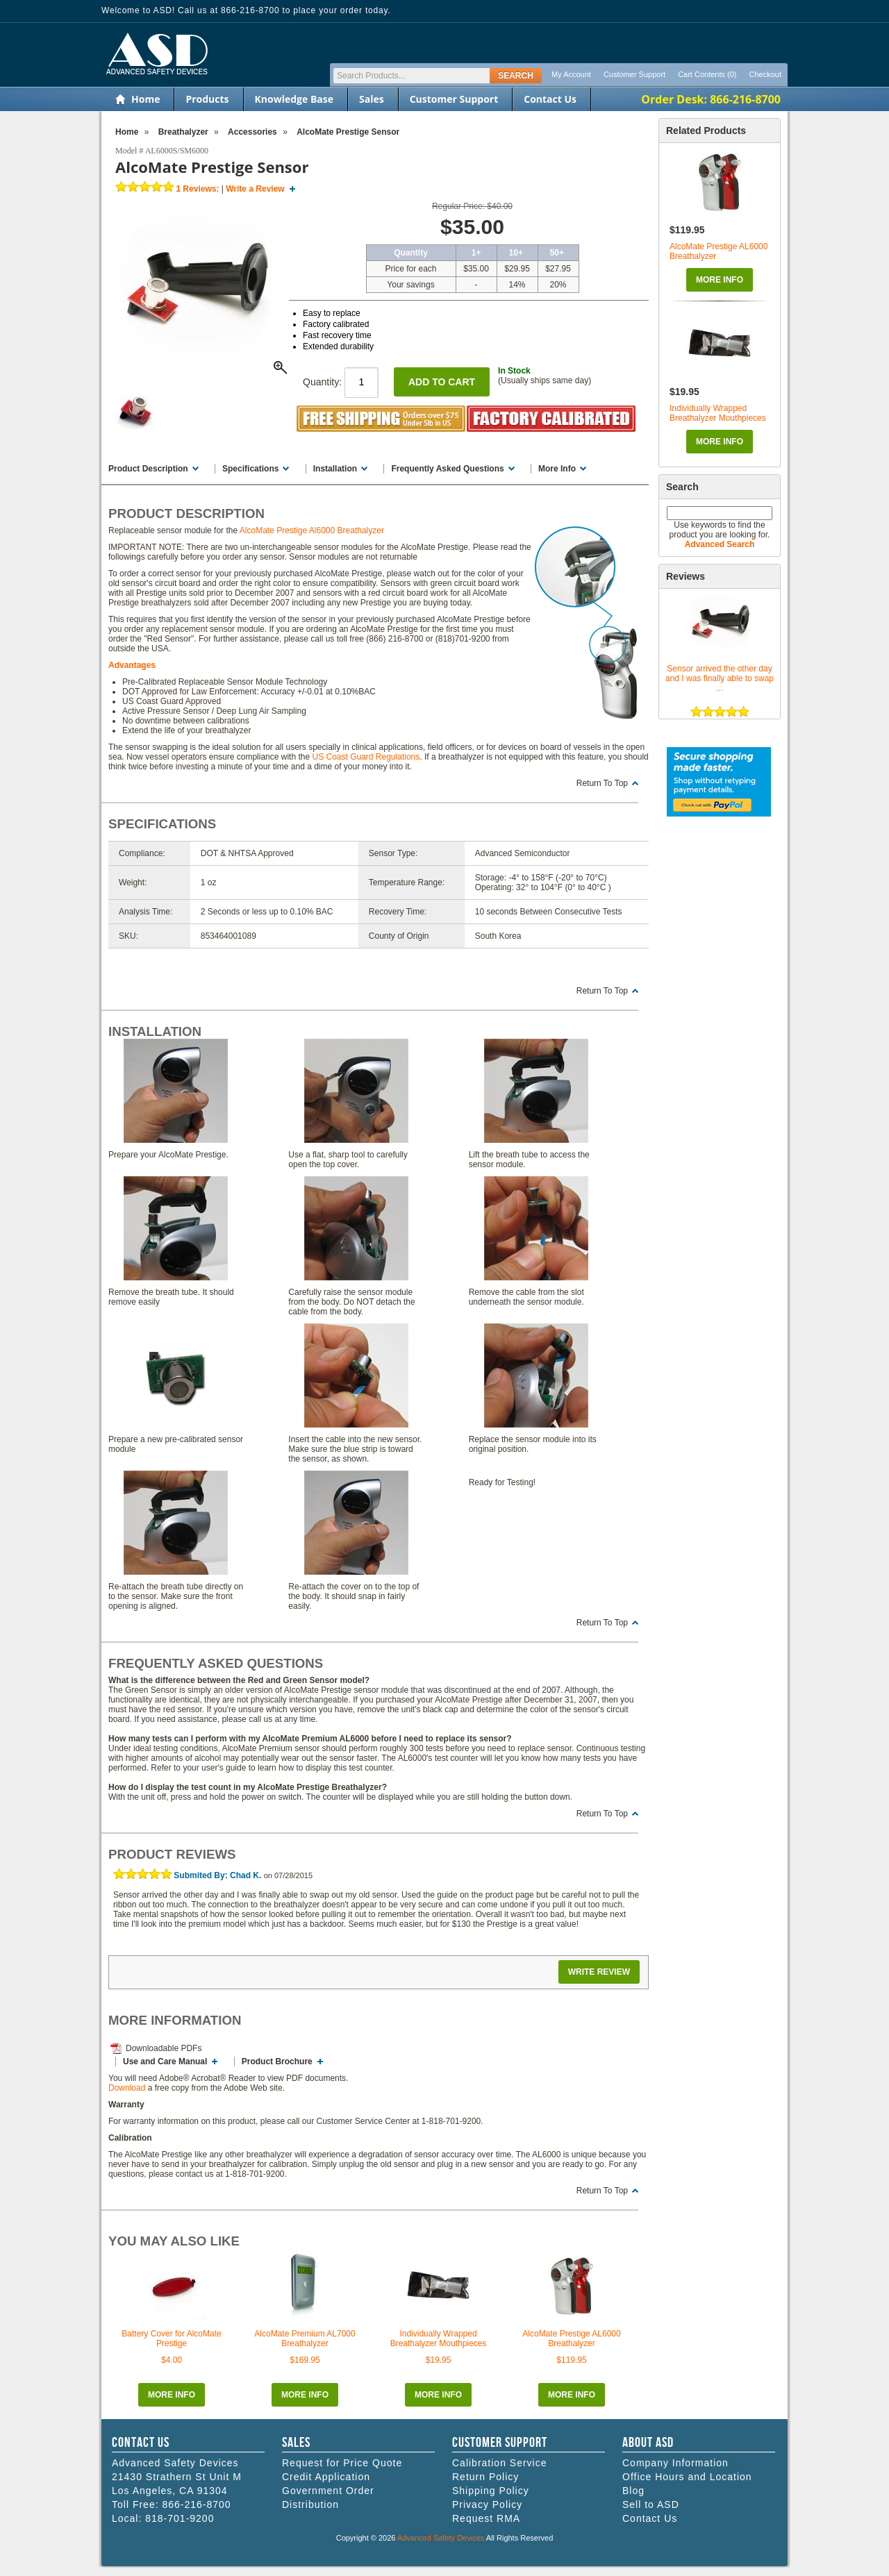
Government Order (328, 2490)
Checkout (765, 74)
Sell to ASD (650, 2504)
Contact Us (550, 99)
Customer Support (634, 74)
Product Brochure (277, 2061)
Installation (335, 469)
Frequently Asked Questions (447, 469)
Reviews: (197, 189)
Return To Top (602, 783)
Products (207, 99)
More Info (719, 280)
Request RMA (486, 2518)
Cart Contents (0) (707, 74)
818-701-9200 (179, 2518)
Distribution (310, 2504)
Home (145, 99)
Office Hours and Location (687, 2476)
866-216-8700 (196, 2504)
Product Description (148, 469)
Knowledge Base (294, 99)
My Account (571, 74)
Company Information (675, 2462)
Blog (633, 2490)
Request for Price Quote (342, 2462)
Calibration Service (499, 2462)
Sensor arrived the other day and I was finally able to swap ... (719, 678)
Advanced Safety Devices (440, 2538)
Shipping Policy (490, 2490)
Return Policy (485, 2476)
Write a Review (255, 189)
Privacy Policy (487, 2504)
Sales (371, 99)
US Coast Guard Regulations (365, 757)
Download (126, 2088)
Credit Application (326, 2476)
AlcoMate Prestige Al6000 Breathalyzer (312, 530)
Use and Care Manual (165, 2061)
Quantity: (341, 381)
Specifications (250, 469)
